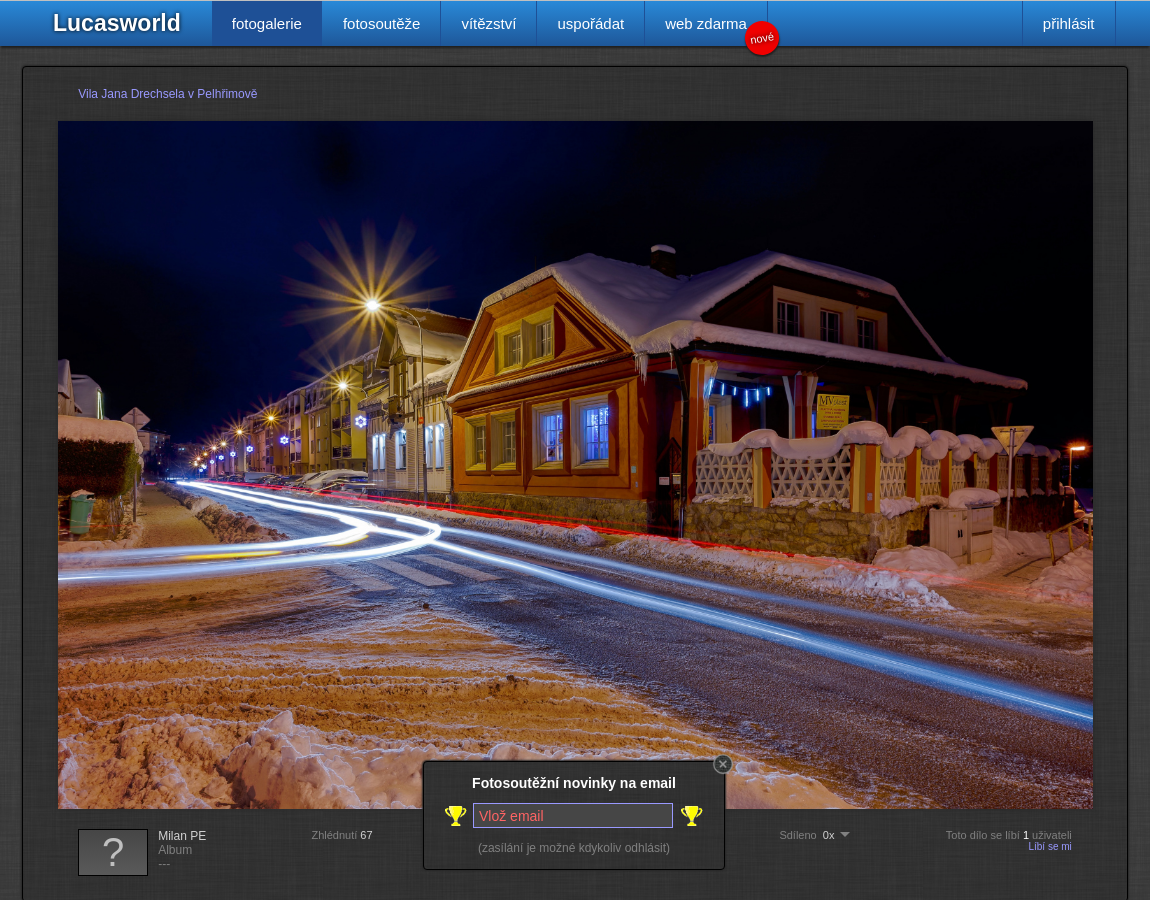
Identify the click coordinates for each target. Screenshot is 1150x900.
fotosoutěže (382, 23)
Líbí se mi (1049, 846)
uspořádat (590, 23)
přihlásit (1069, 23)
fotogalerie (267, 23)
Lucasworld (117, 23)
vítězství (488, 23)
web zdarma (716, 30)
